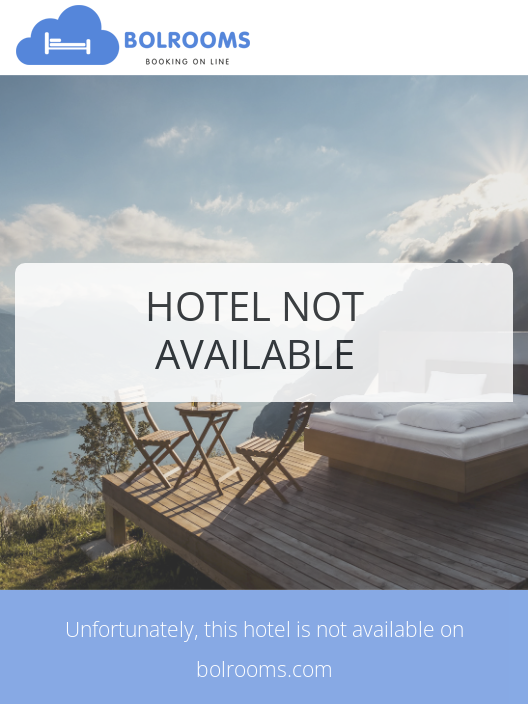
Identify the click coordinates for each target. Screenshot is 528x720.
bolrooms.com (264, 669)
